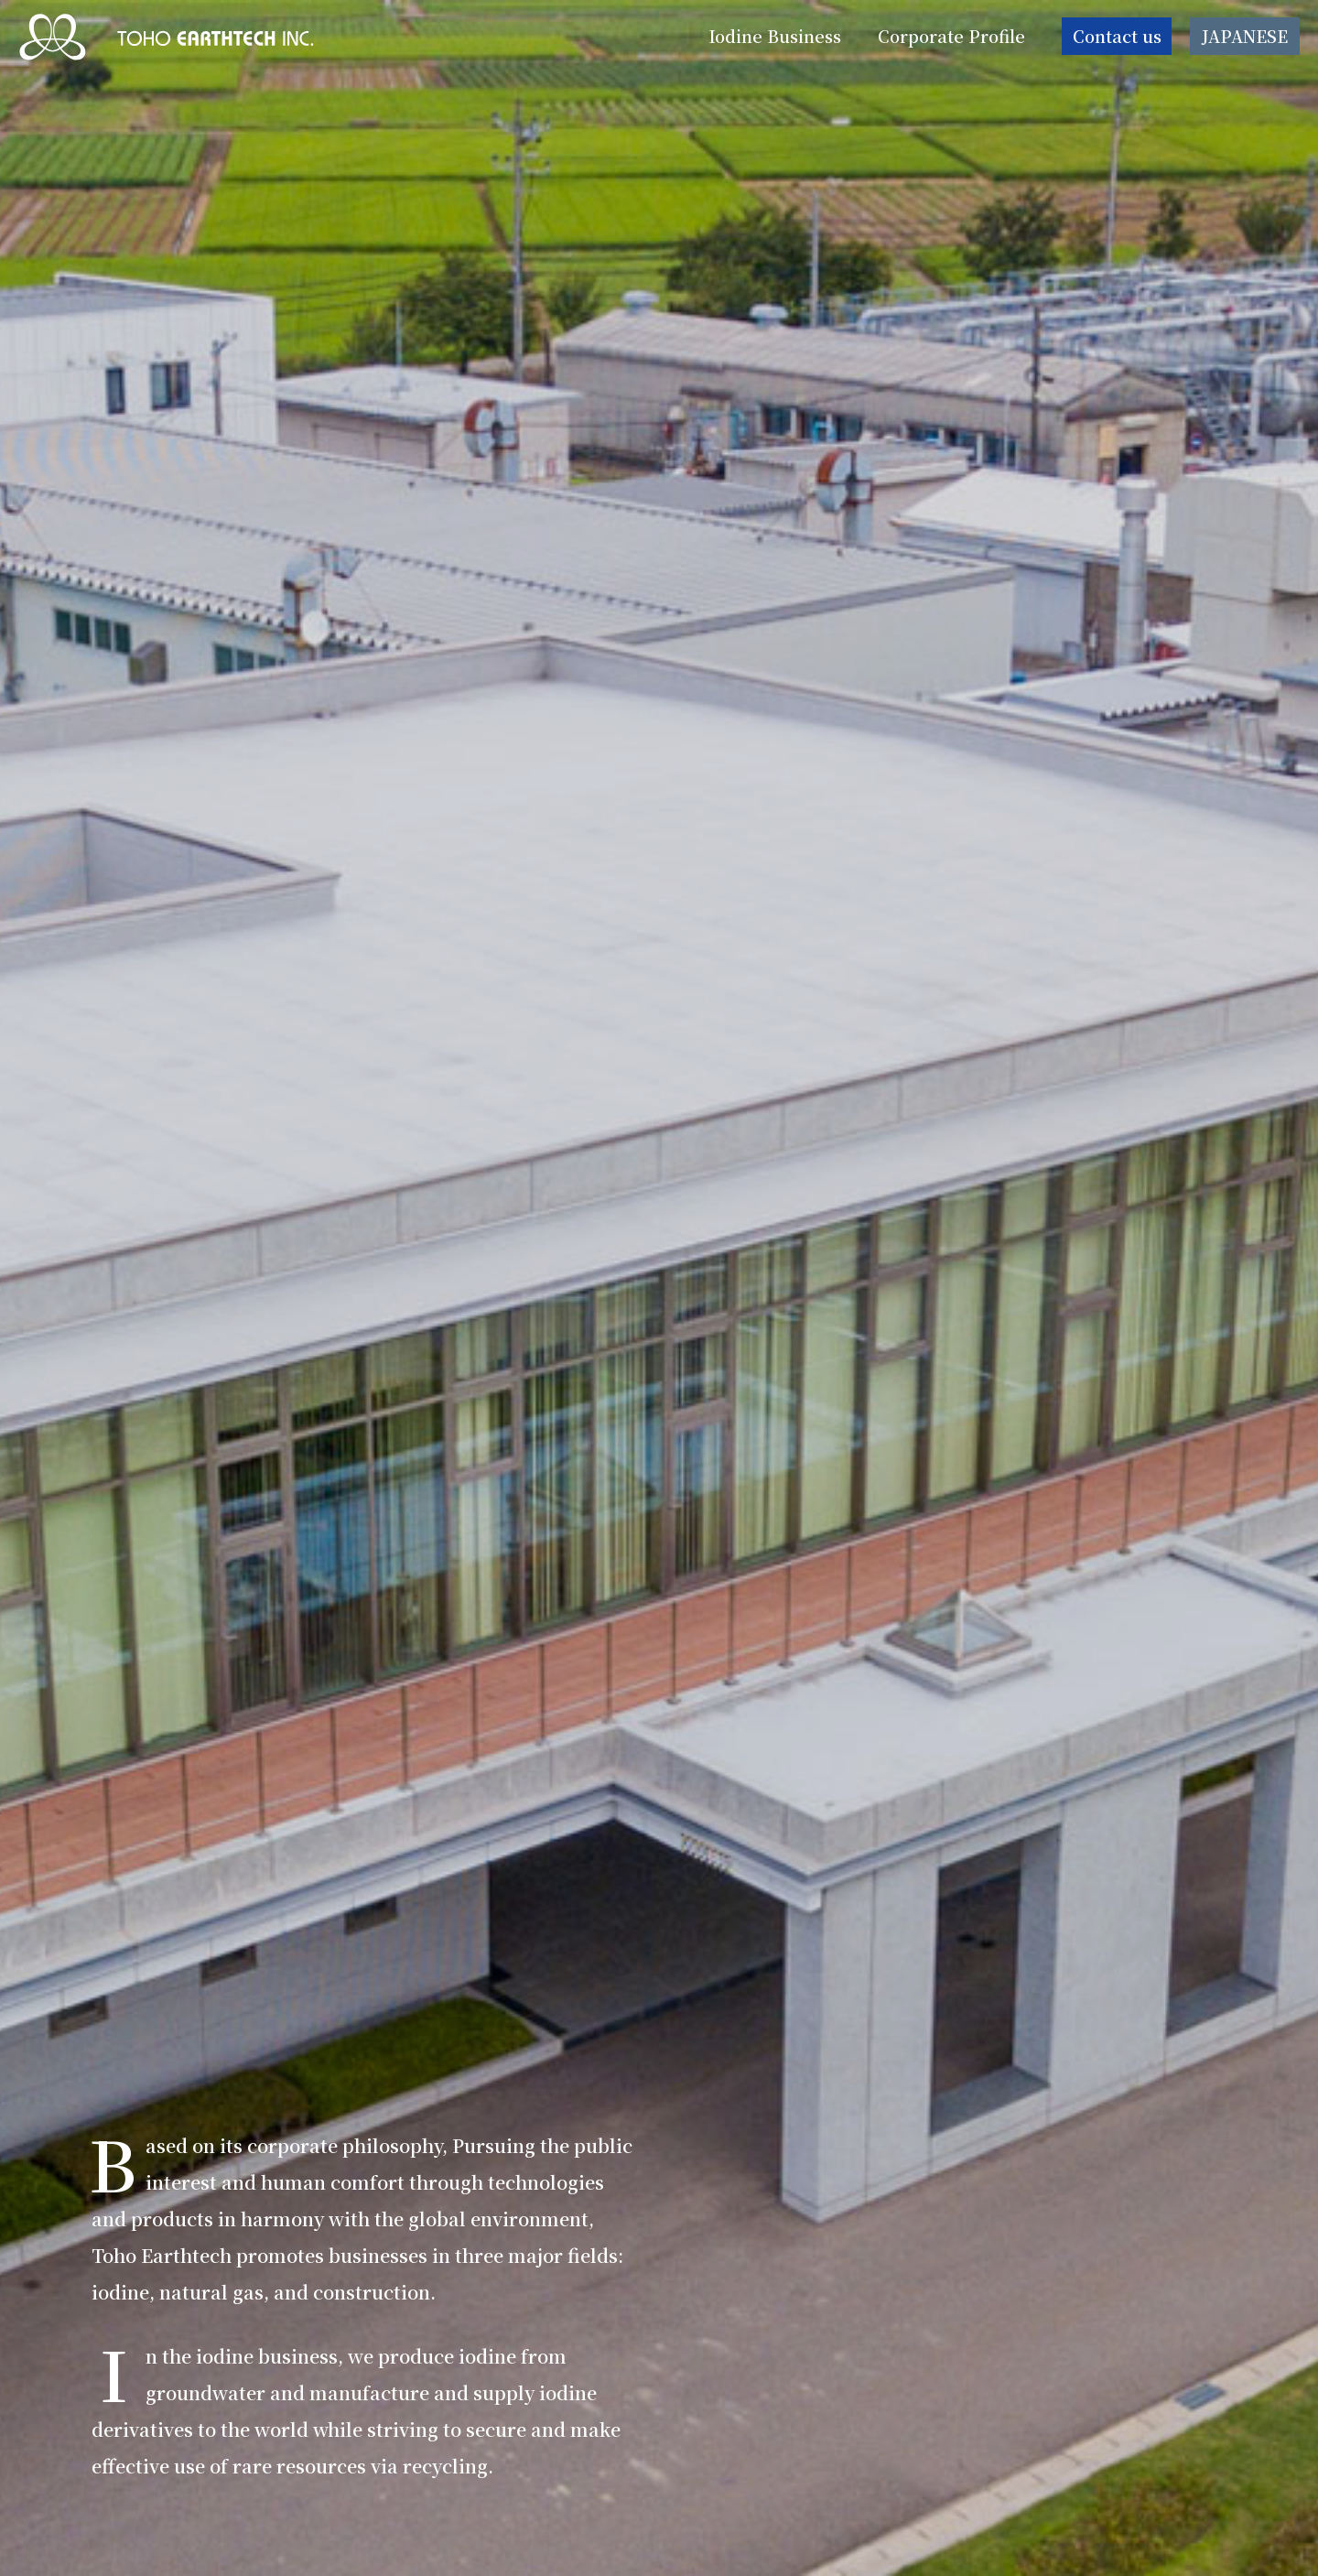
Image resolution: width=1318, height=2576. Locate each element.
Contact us (1117, 40)
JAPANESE (1245, 40)
